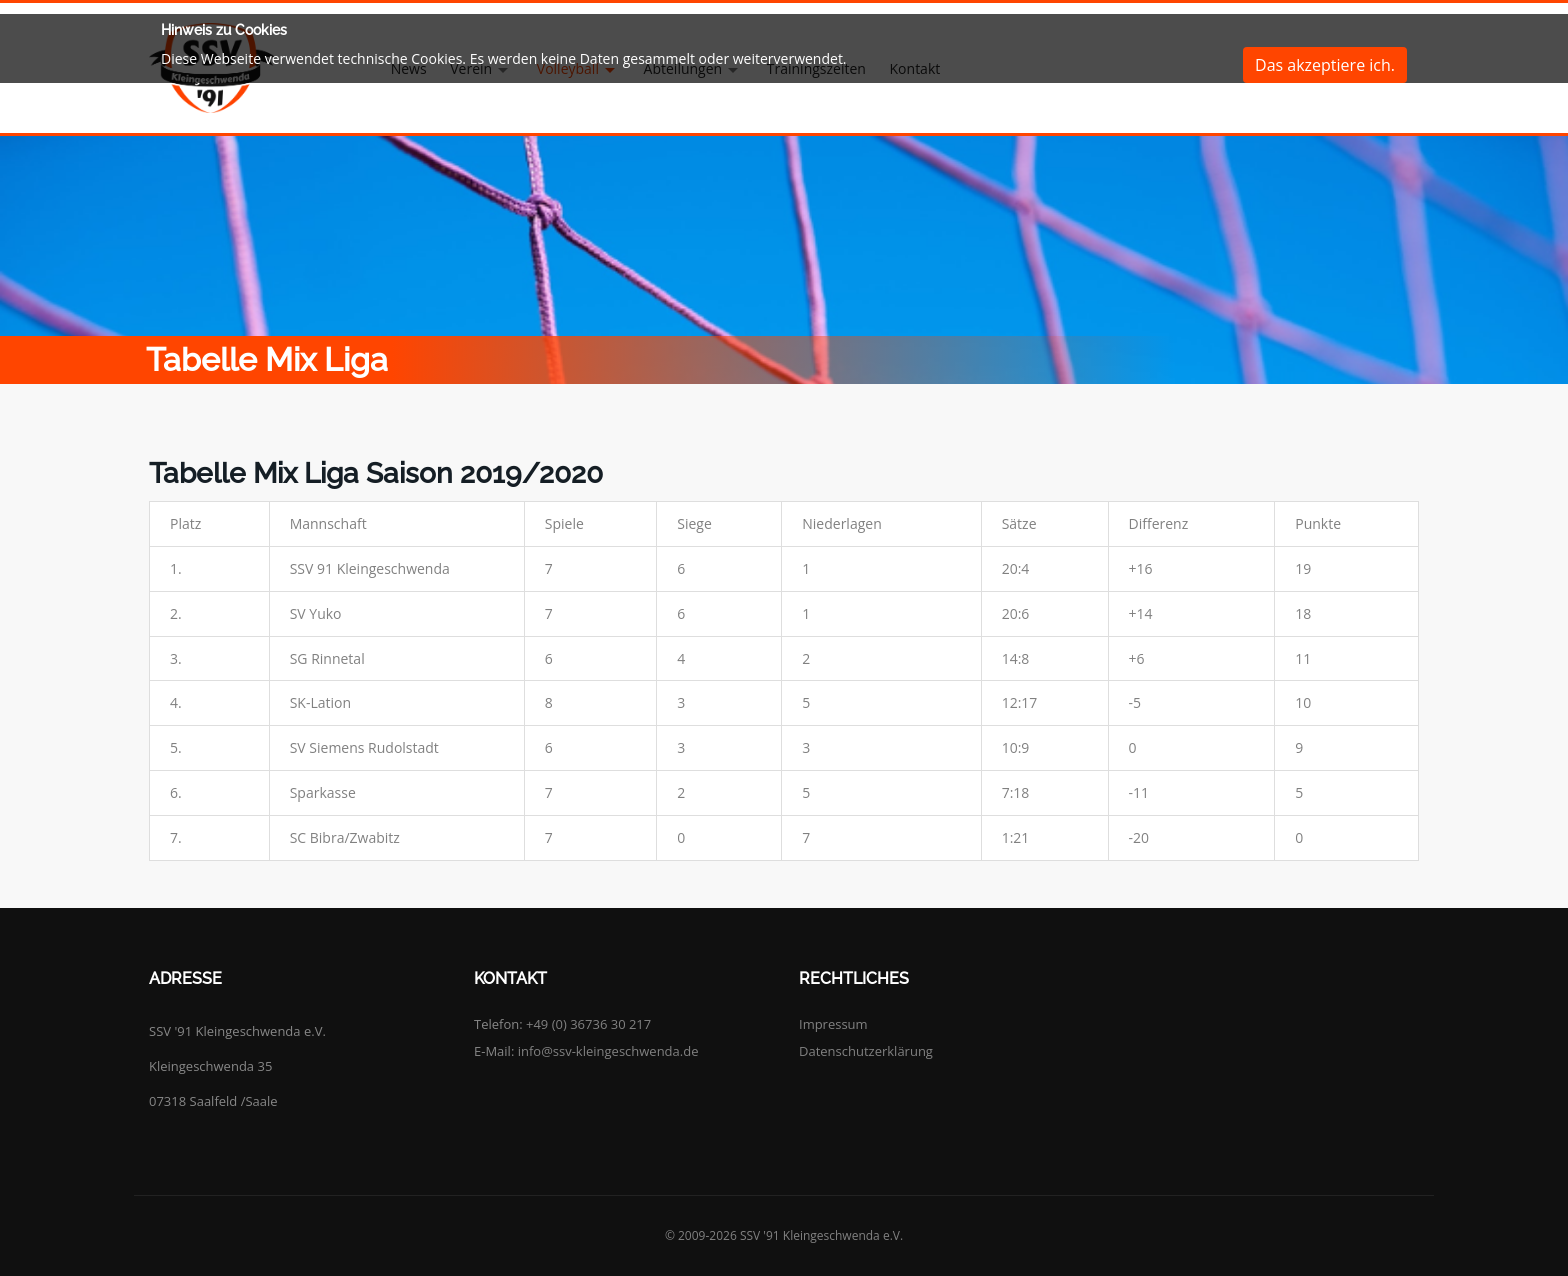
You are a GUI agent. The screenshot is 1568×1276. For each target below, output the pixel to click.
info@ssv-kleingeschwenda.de (608, 1051)
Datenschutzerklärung (866, 1051)
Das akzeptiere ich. (1325, 65)
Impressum (833, 1024)
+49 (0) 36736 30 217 (588, 1024)
